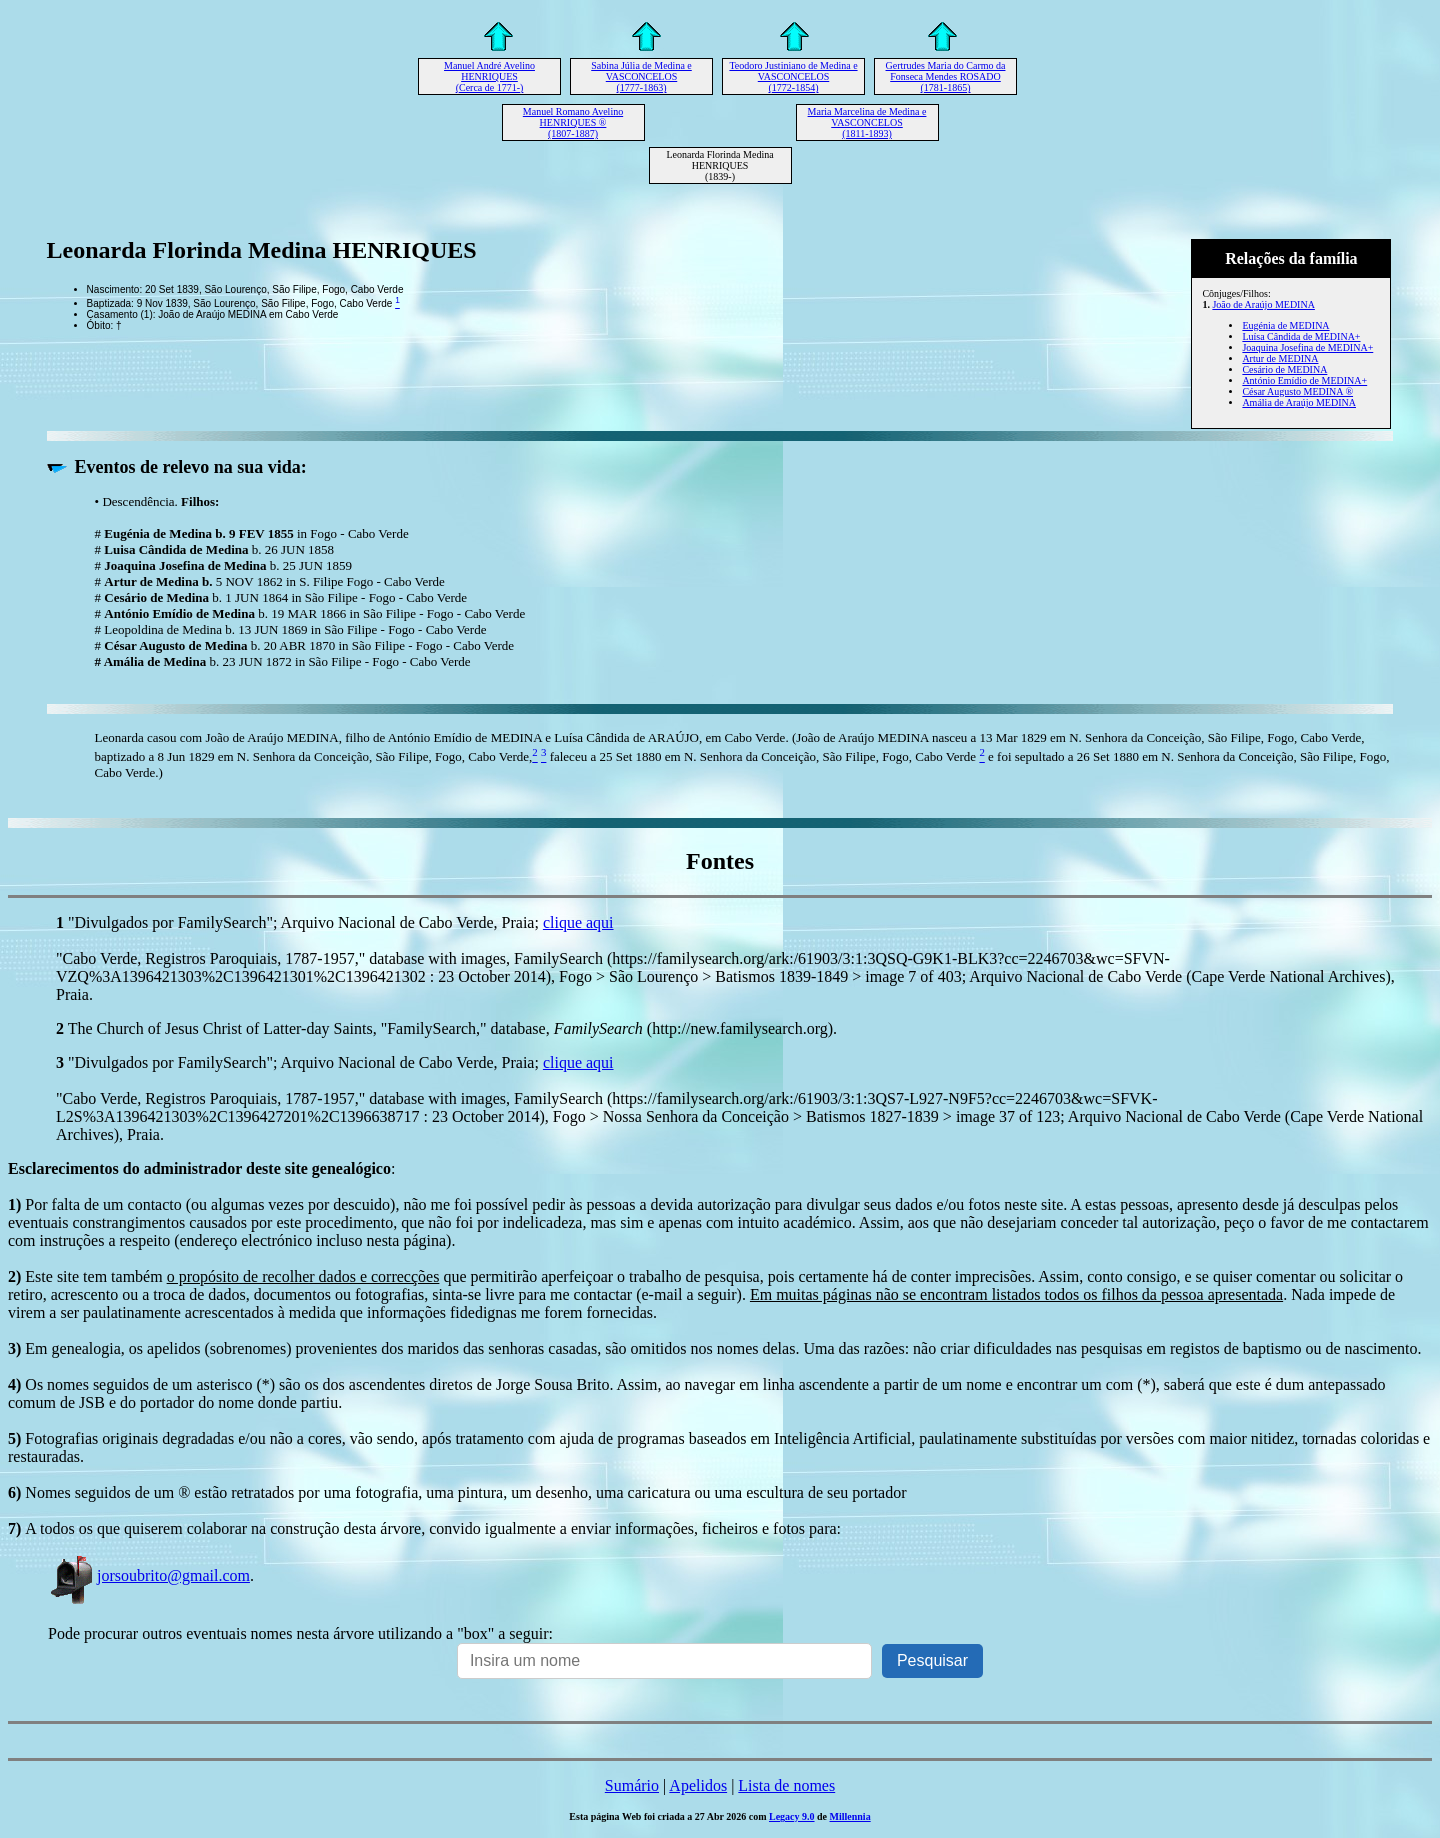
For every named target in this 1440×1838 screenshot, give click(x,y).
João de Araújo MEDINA (1263, 304)
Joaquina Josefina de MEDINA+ (1307, 347)
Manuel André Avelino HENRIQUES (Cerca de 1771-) (489, 76)
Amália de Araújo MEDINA (1299, 402)
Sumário (632, 1785)
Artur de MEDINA (1280, 358)
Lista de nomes (786, 1785)
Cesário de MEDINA (1284, 369)
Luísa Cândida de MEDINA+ (1301, 336)
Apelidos (698, 1785)
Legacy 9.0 (792, 1816)
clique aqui (578, 922)
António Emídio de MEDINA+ (1304, 380)
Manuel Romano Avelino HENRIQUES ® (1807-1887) (573, 122)
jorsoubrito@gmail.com (149, 1575)
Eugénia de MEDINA (1285, 325)
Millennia (850, 1816)
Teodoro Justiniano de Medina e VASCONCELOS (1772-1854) (793, 76)
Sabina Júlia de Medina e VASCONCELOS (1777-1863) (641, 76)
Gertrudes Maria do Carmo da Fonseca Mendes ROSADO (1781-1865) (946, 76)
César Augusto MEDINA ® (1297, 391)
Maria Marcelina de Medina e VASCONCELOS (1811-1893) (867, 122)
